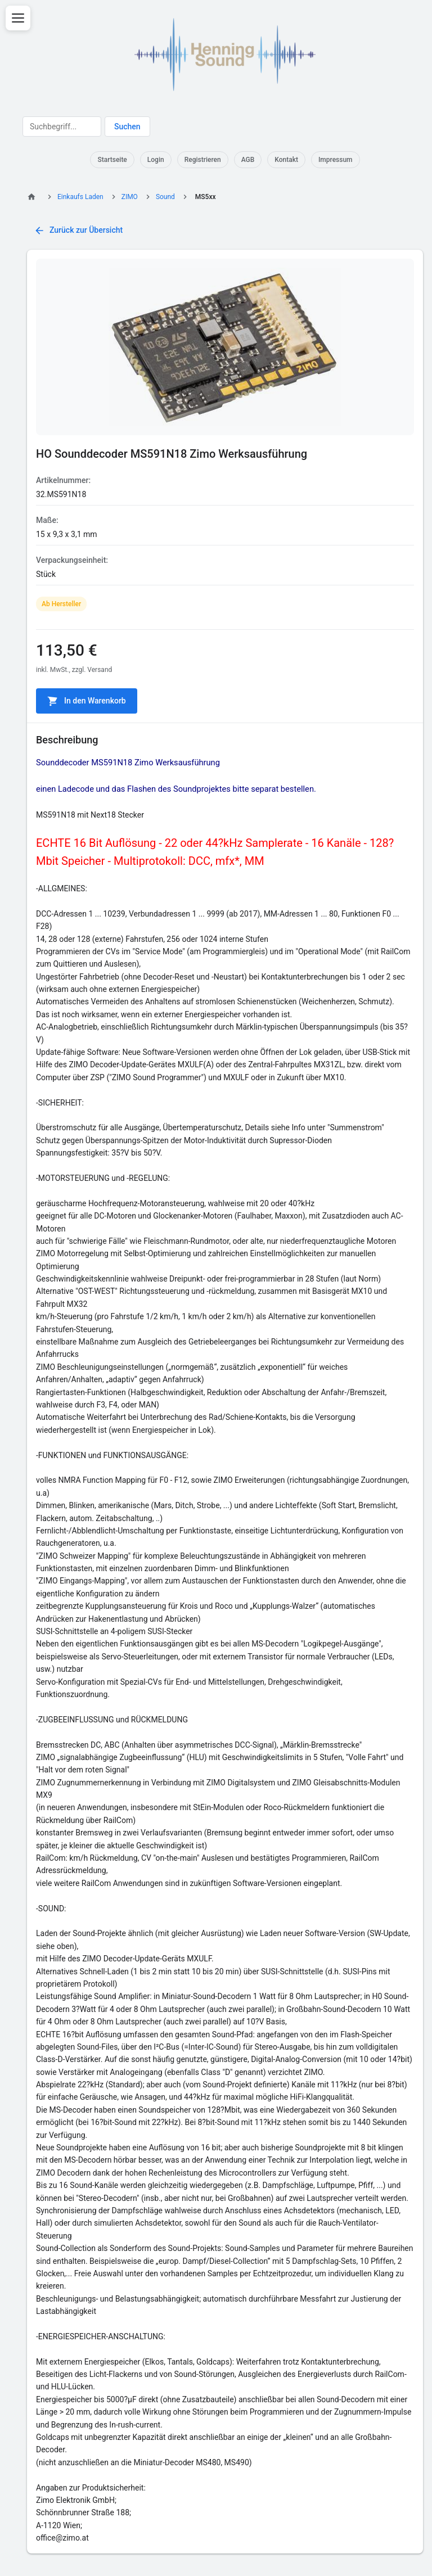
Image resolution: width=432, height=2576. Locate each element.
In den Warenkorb (86, 701)
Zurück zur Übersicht (78, 230)
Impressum (335, 160)
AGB (248, 160)
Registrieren (202, 160)
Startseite (112, 160)
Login (155, 160)
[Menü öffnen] (18, 18)
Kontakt (286, 160)
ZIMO (130, 197)
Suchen (127, 126)
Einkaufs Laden (80, 197)
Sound (165, 197)
